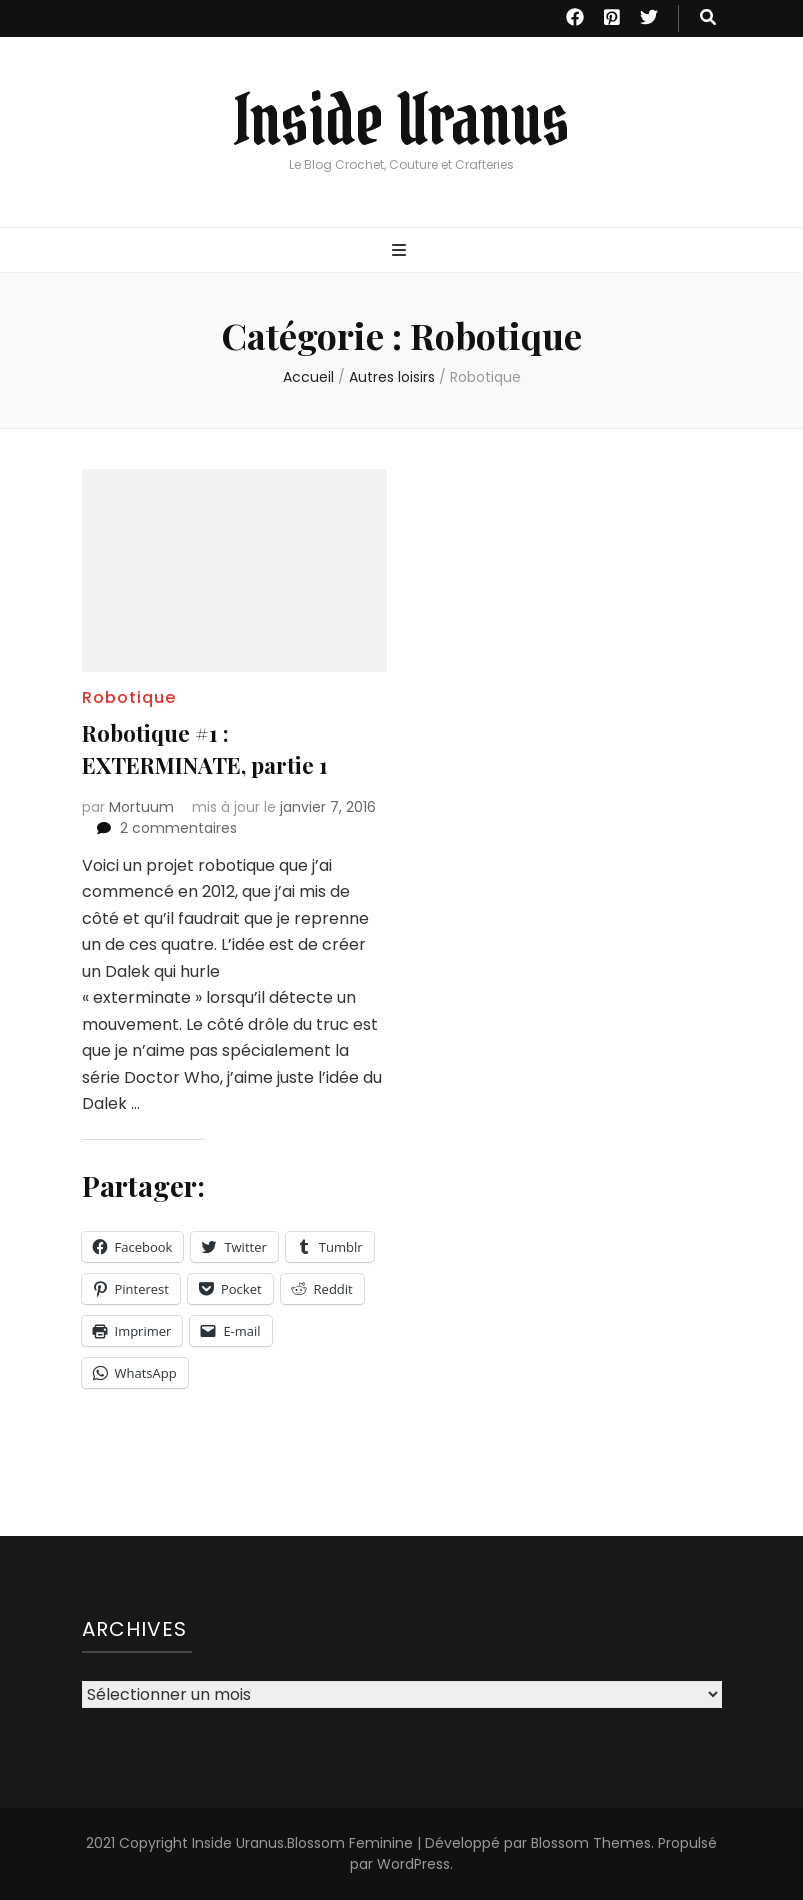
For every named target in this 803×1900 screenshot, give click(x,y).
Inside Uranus (402, 120)
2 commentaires (178, 828)
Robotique (129, 697)
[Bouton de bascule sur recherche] (708, 18)
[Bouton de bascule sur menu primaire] (401, 251)
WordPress (413, 1864)
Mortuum (141, 807)
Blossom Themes (591, 1843)
